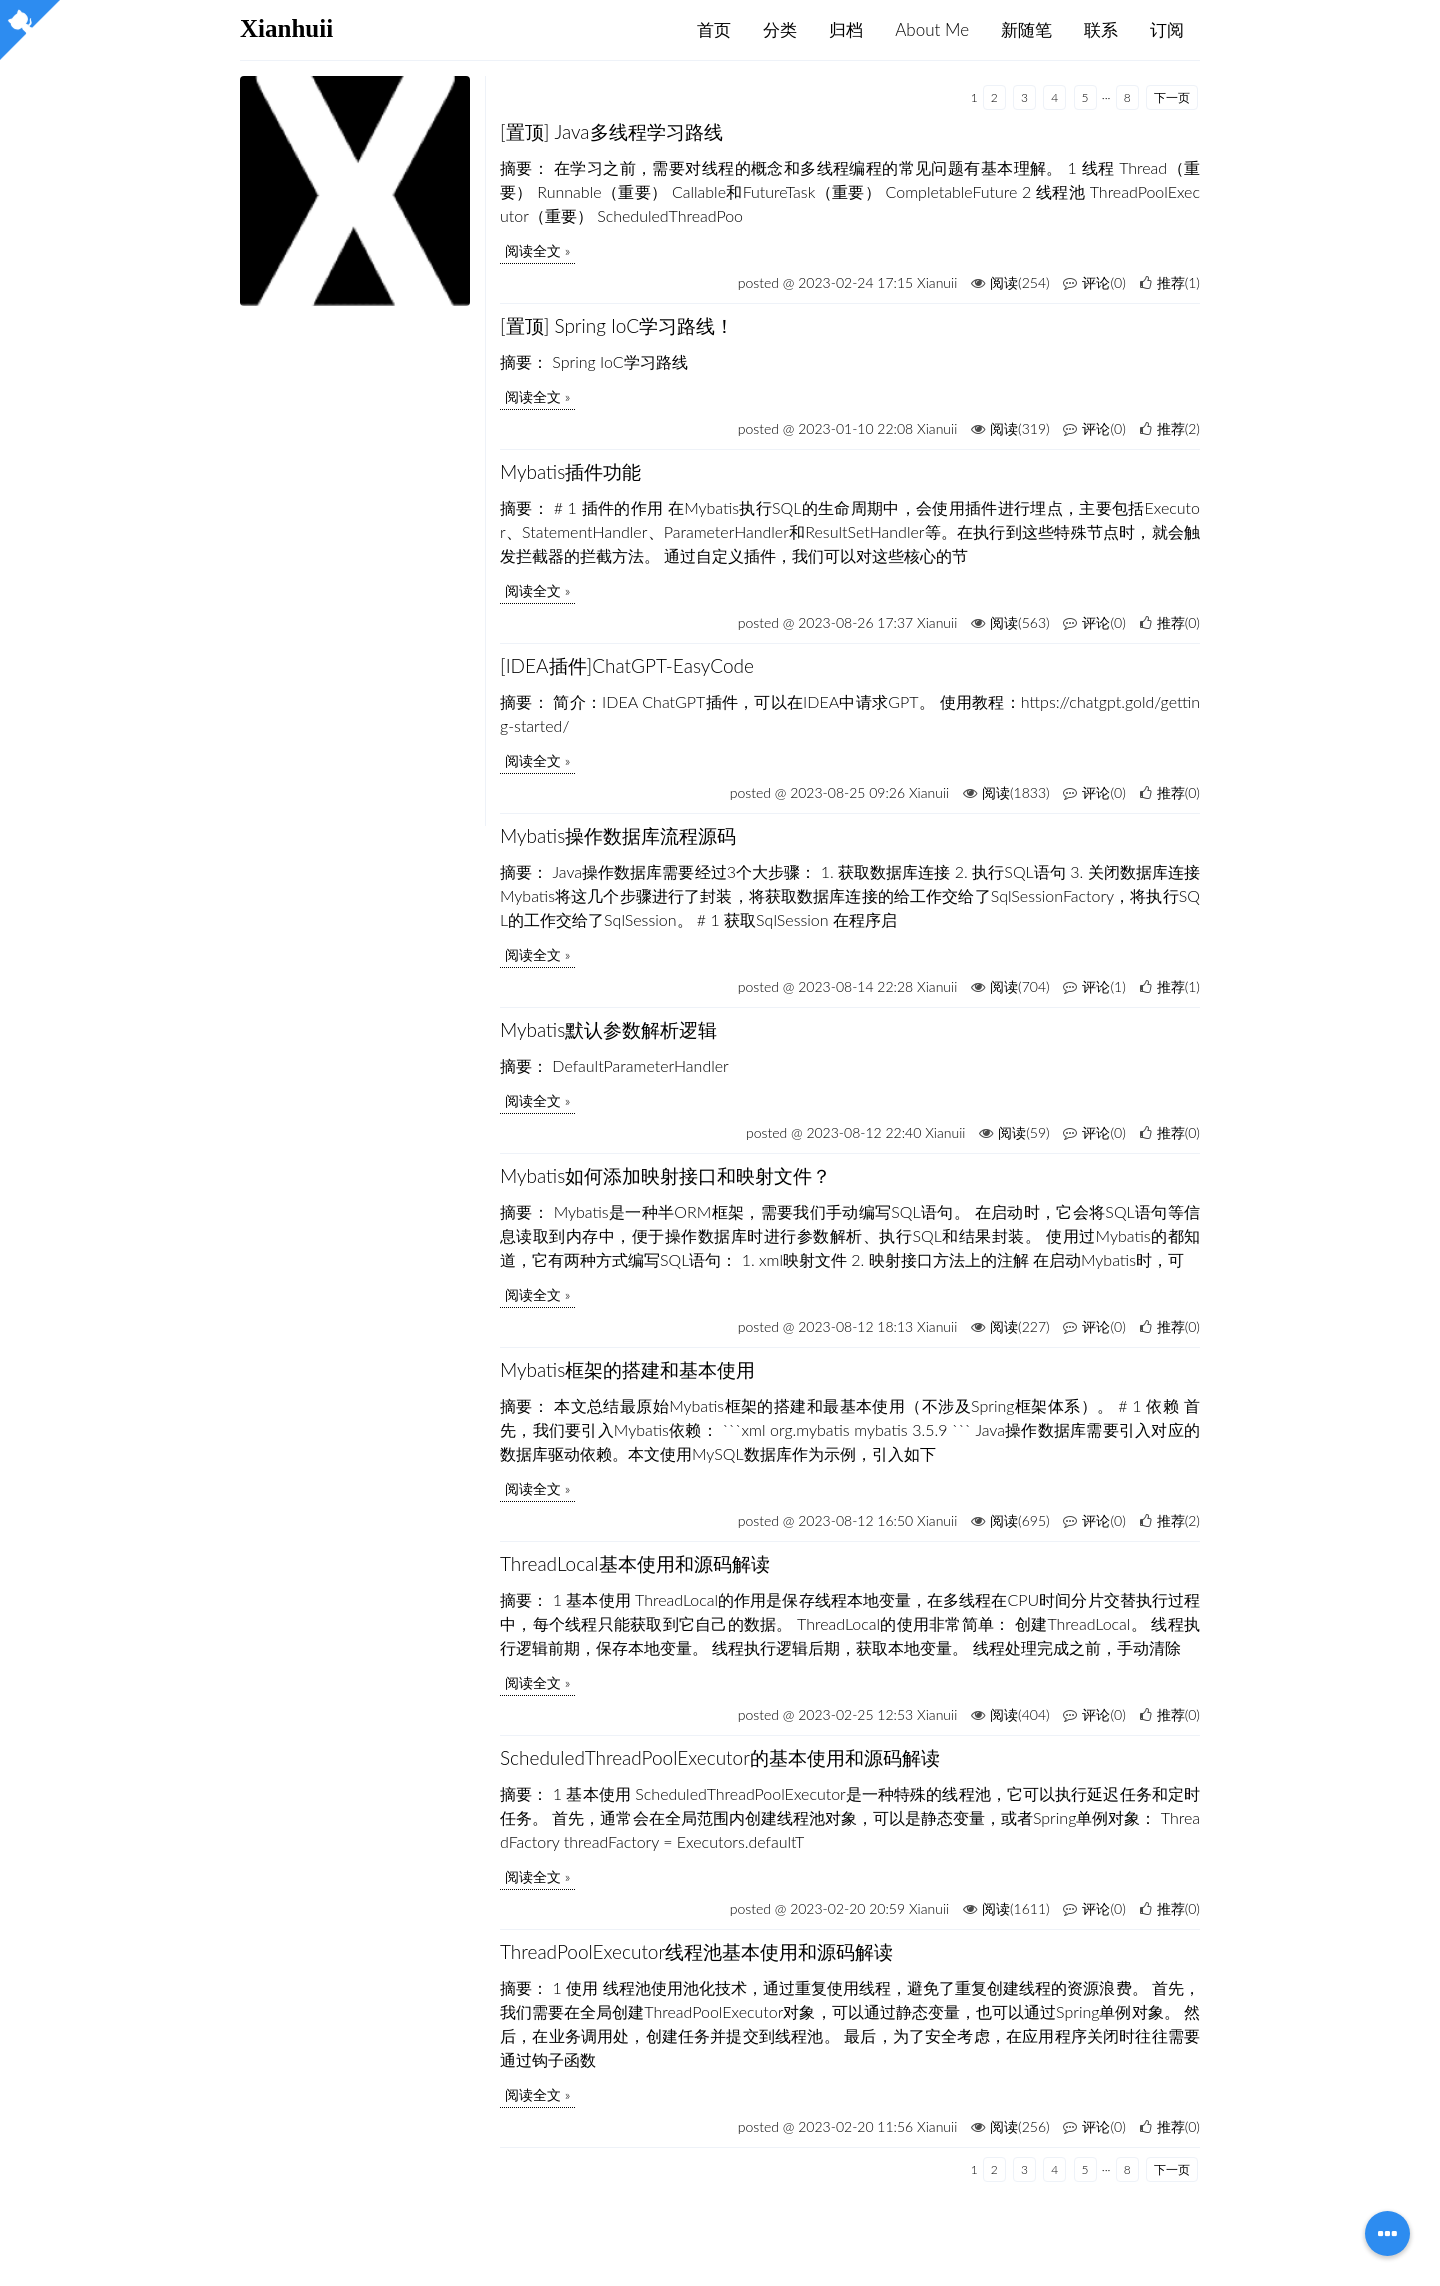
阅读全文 (533, 250)
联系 (1101, 29)
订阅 (1167, 29)
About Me (932, 29)
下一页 (1172, 97)
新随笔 (1026, 29)
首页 (714, 29)
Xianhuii (286, 28)
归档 (846, 29)
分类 (780, 29)
